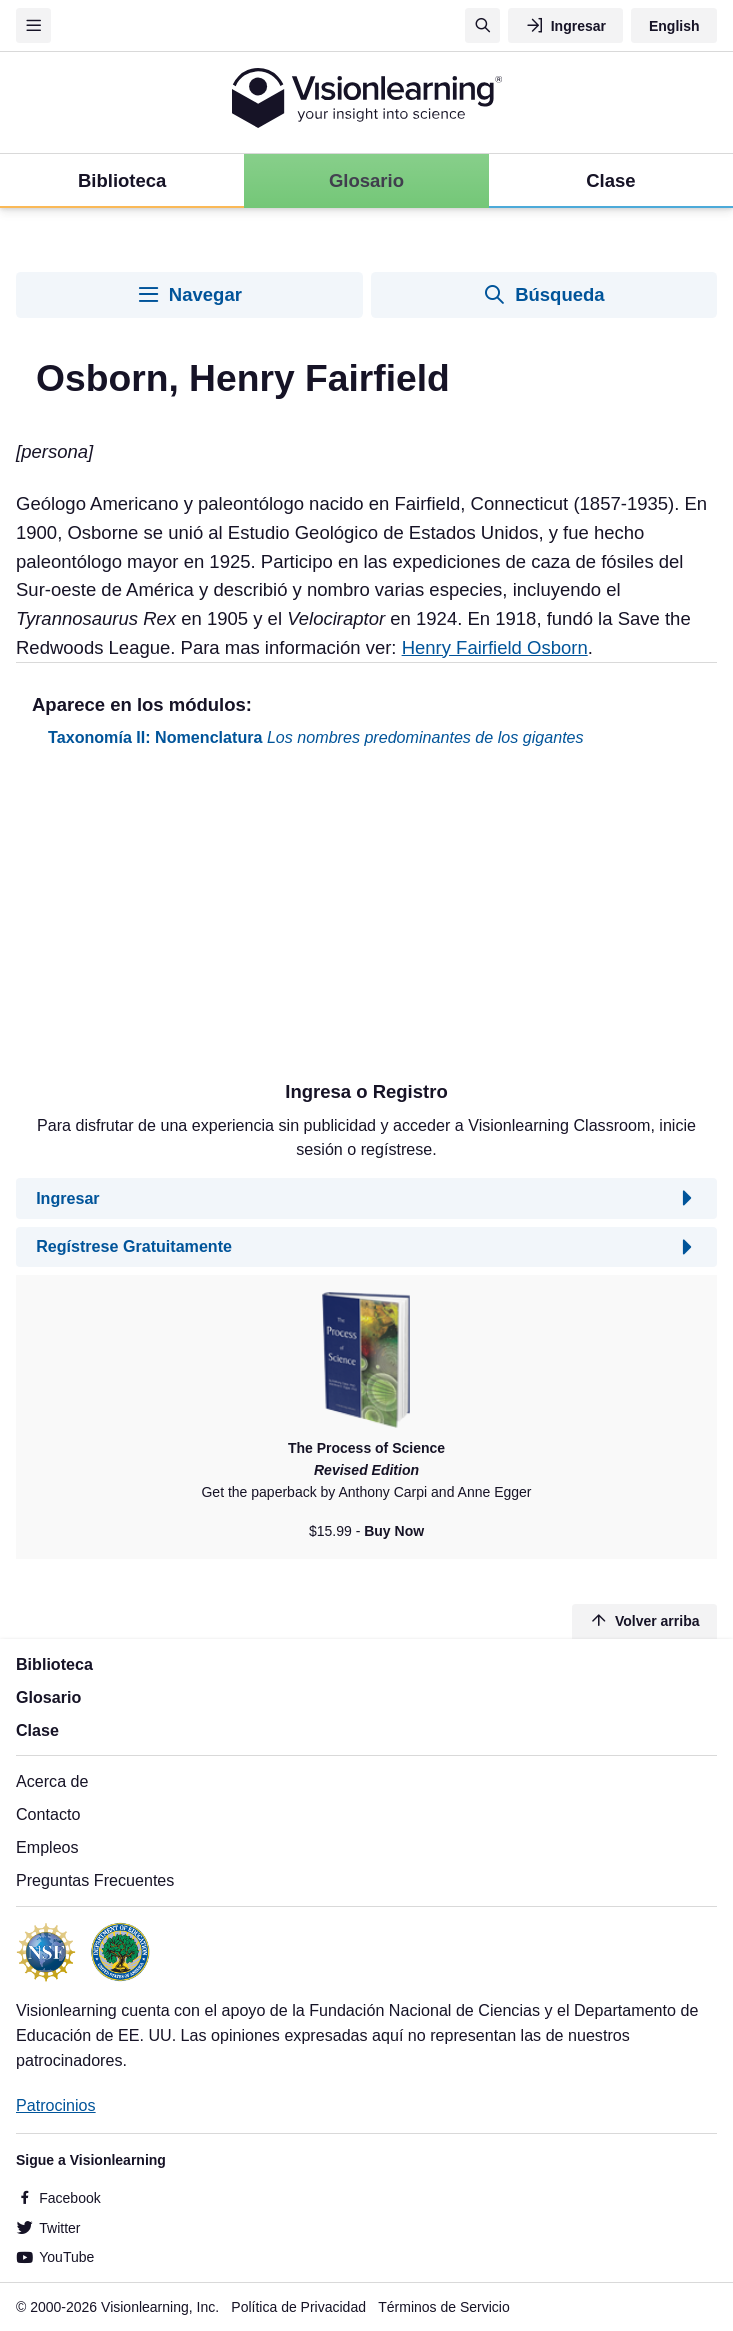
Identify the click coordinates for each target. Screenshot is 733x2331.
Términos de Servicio (444, 2307)
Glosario (48, 1697)
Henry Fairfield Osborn (495, 647)
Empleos (47, 1847)
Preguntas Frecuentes (95, 1880)
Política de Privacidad (298, 2307)
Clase (37, 1730)
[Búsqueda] (482, 25)
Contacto (48, 1814)
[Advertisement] (366, 922)
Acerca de (52, 1781)
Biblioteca (54, 1664)
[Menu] (33, 25)
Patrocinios (56, 2105)
